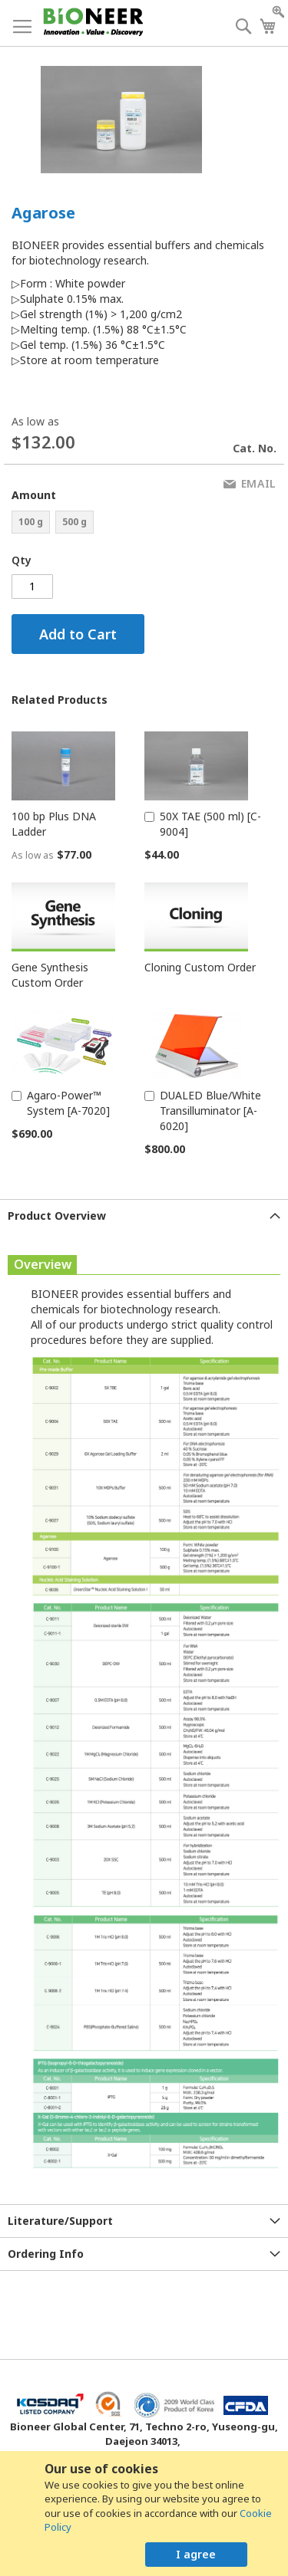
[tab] (144, 1215)
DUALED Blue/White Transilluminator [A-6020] (210, 1110)
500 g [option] (74, 521)
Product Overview (57, 1215)
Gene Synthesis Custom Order (50, 975)
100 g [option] (30, 521)
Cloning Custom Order (200, 967)
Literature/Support (60, 2220)
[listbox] (78, 524)
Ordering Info (46, 2253)
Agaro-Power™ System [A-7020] (68, 1103)
